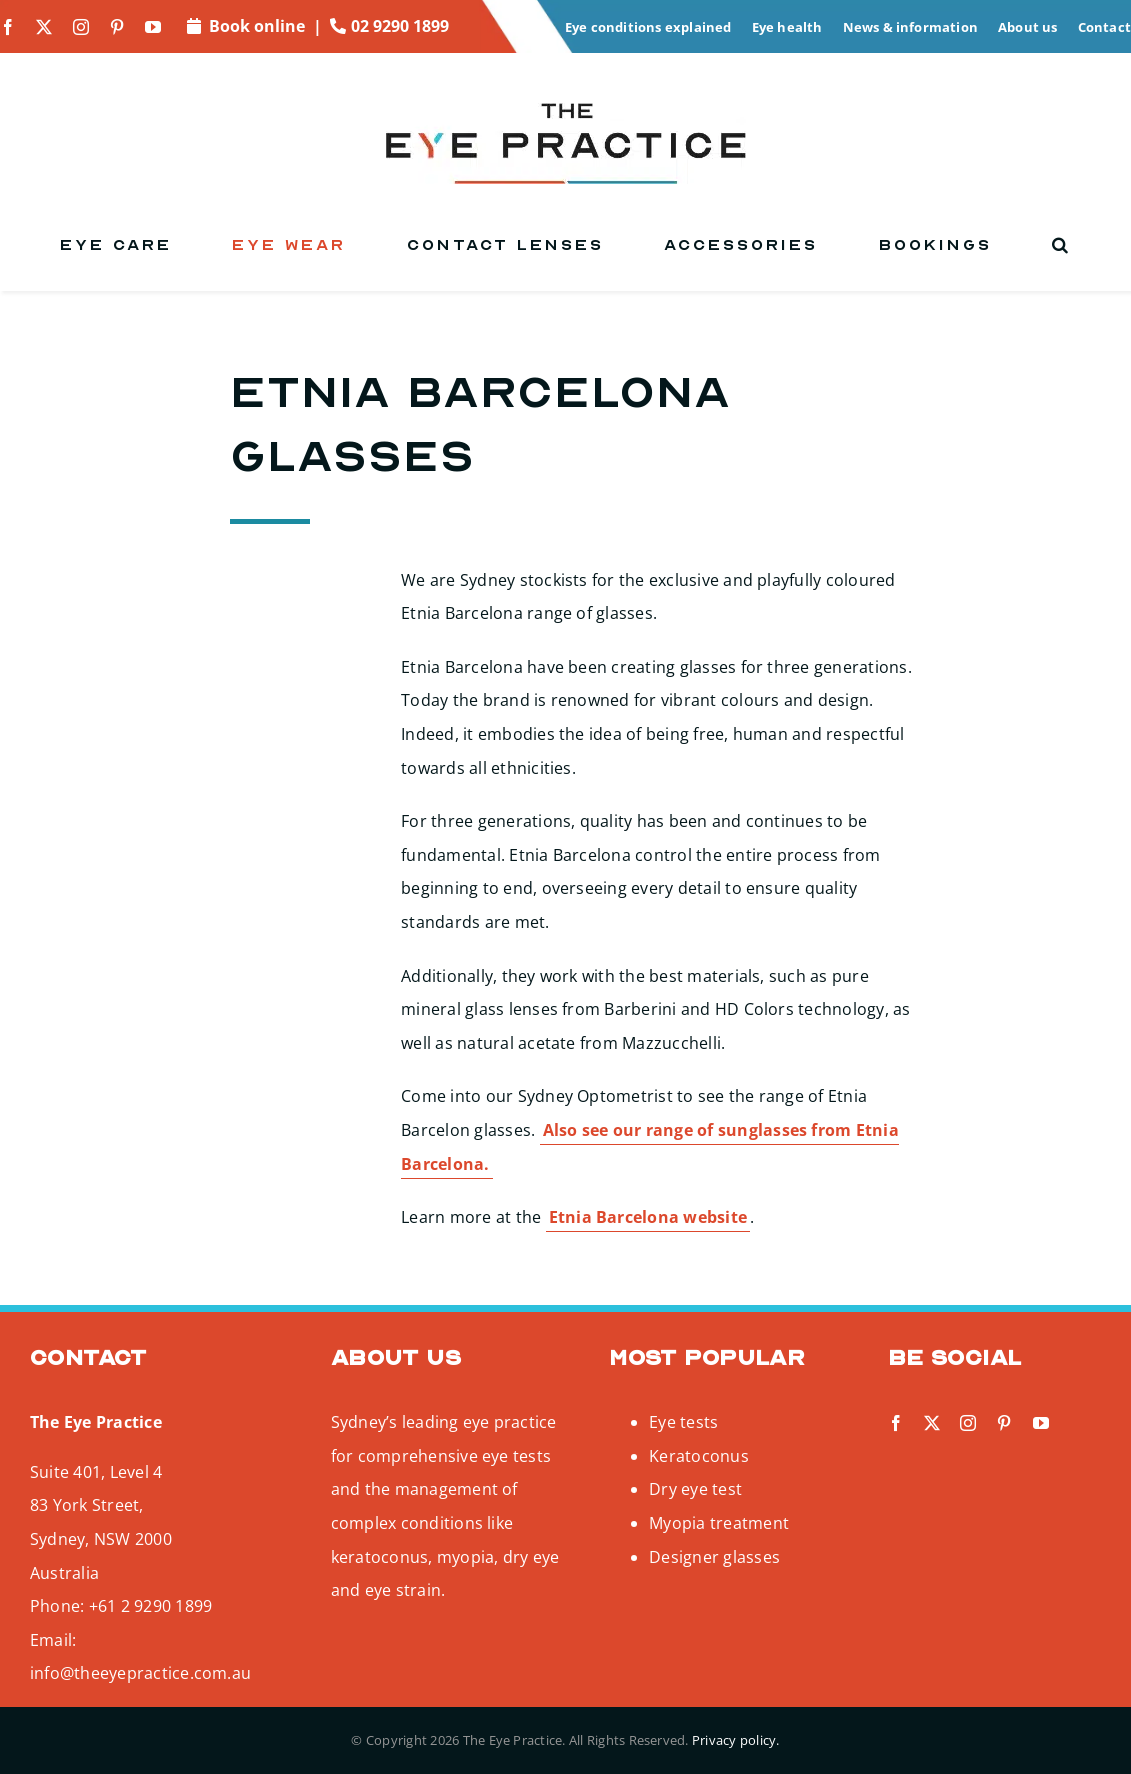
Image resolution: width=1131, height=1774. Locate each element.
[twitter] (44, 27)
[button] (1061, 245)
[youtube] (153, 27)
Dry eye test (695, 1489)
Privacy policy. (736, 1740)
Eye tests (683, 1422)
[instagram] (81, 27)
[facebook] (8, 27)
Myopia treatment (719, 1523)
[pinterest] (117, 27)
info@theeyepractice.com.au (140, 1673)
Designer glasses (714, 1557)
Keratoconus (699, 1456)
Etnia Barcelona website (648, 1217)
